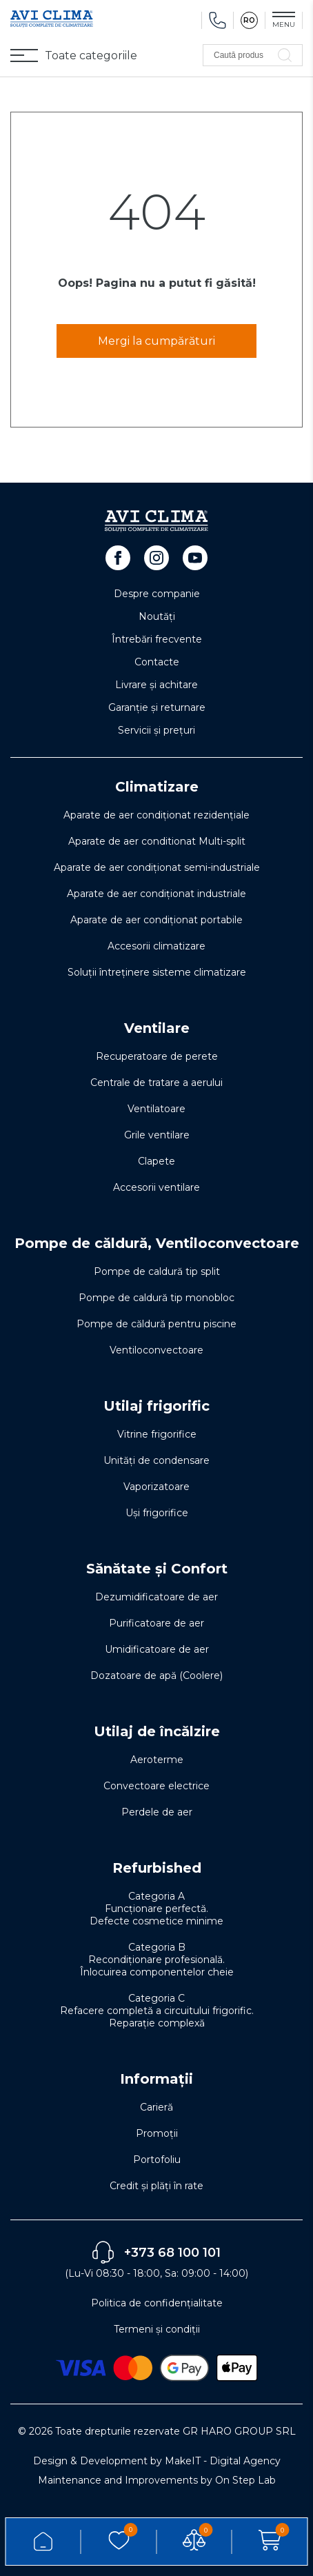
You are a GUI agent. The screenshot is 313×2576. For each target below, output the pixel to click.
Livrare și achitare (156, 684)
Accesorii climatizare (156, 946)
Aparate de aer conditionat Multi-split (156, 841)
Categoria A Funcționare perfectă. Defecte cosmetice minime (156, 1908)
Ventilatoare (156, 1109)
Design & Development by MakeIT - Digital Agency (157, 2461)
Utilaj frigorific (156, 1406)
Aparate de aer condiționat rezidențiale (156, 815)
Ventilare (157, 1028)
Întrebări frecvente (157, 639)
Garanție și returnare (156, 707)
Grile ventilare (157, 1135)
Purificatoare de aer (156, 1623)
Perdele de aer (156, 1812)
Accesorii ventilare (156, 1187)
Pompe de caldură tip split (157, 1271)
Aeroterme (156, 1759)
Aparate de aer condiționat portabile (156, 920)
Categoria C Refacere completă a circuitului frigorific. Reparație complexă (157, 2010)
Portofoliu (157, 2159)
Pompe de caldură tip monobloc (156, 1297)
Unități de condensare (156, 1460)
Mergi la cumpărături (156, 341)
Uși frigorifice (156, 1513)
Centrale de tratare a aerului (156, 1082)
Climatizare (157, 786)
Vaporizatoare (156, 1486)
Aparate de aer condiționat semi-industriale (157, 867)
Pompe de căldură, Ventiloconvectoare (156, 1243)
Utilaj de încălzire (157, 1731)
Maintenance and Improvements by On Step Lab (157, 2480)
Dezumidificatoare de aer (156, 1597)
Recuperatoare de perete (157, 1056)
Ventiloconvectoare (156, 1350)
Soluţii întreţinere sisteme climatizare (157, 972)
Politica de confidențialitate (157, 2303)
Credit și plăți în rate (156, 2186)
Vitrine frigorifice (156, 1434)
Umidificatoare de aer (157, 1649)
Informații (156, 2079)
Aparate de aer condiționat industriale (156, 893)
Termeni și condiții (157, 2329)
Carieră (156, 2107)
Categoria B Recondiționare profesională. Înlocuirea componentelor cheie (157, 1959)
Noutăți (157, 616)
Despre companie (157, 593)
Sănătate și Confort (157, 1568)
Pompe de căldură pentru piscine (156, 1324)
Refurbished (156, 1868)
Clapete (156, 1161)
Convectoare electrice (156, 1786)
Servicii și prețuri (156, 730)
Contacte (156, 662)
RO (249, 20)
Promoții (157, 2133)
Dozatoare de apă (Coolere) (156, 1675)
